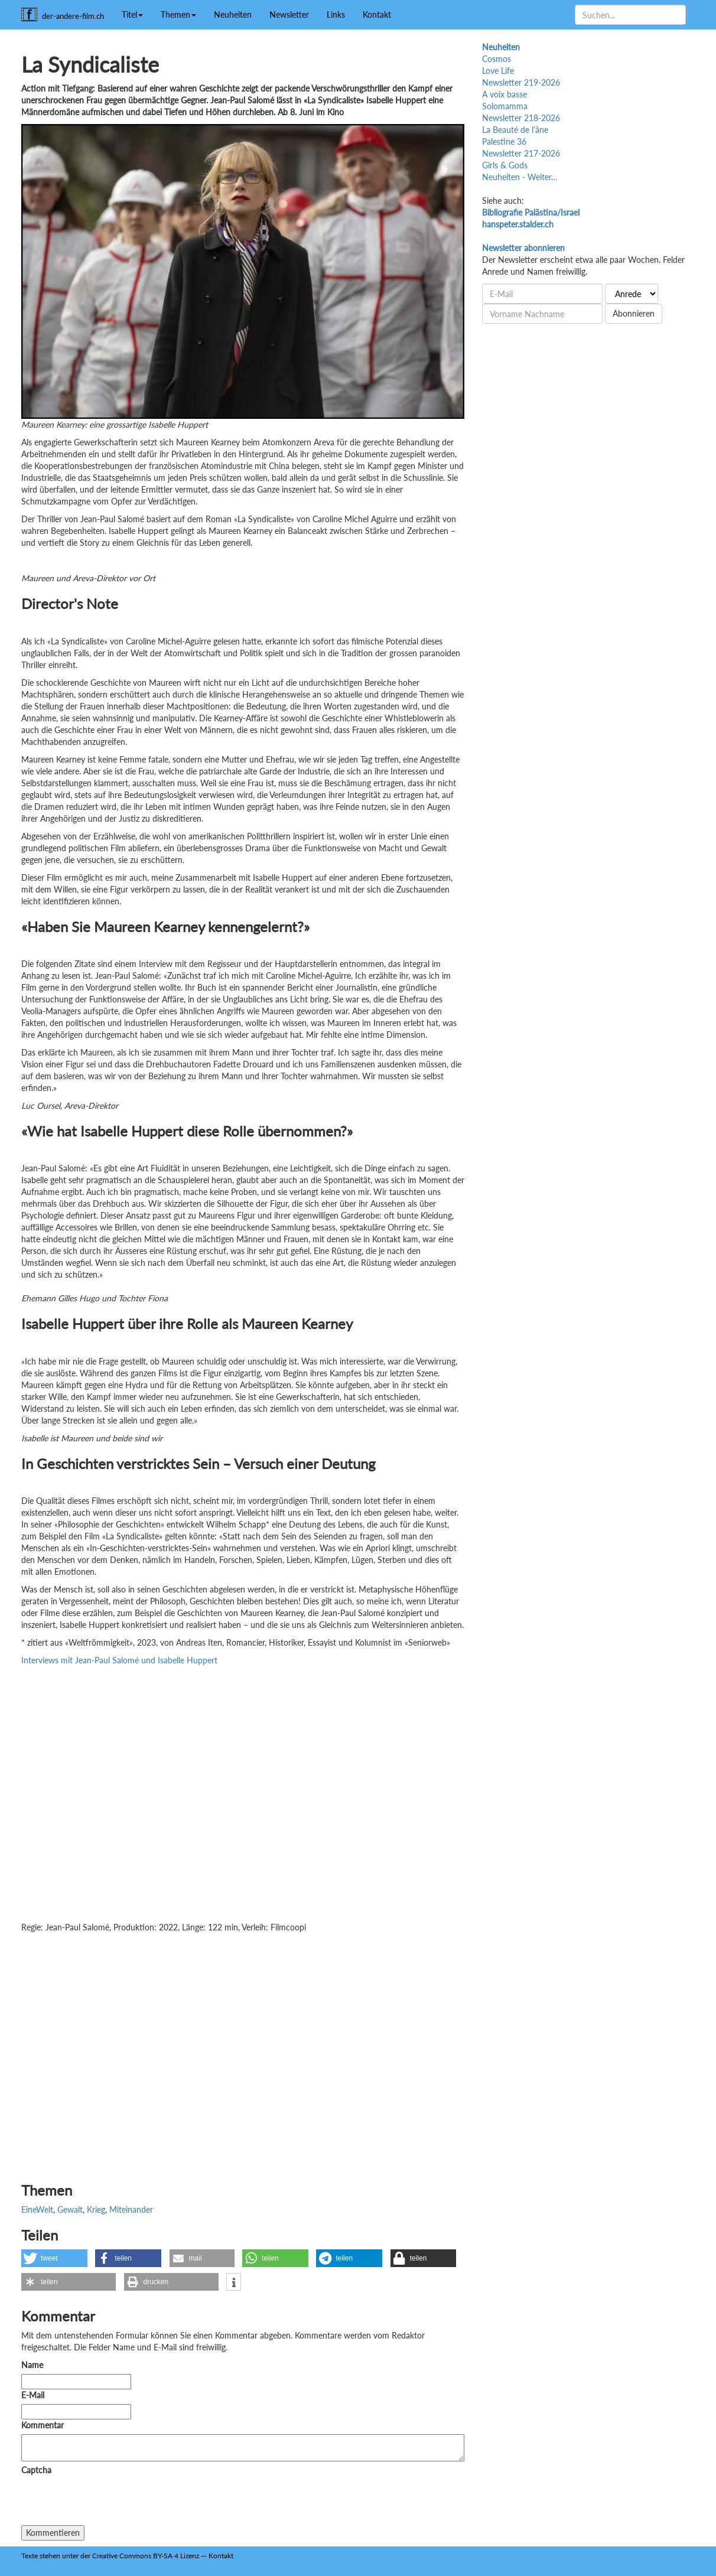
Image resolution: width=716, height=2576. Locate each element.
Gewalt (70, 2209)
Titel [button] (132, 14)
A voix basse (504, 94)
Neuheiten (233, 14)
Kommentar (45, 2425)
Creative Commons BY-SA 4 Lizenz (145, 2555)
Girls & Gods (505, 165)
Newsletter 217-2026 (521, 153)
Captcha (36, 2470)
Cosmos (496, 59)
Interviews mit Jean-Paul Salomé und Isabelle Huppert (119, 1660)
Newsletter (289, 14)
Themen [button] (178, 14)
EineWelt (37, 2209)
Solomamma (505, 106)
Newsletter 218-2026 (521, 118)
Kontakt (377, 14)
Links (336, 14)
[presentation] (111, 2502)
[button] (54, 2258)
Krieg (96, 2209)
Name (32, 2365)
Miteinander (131, 2209)
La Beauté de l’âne (515, 130)
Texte (29, 2555)
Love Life (498, 71)
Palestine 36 (504, 141)
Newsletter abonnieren (523, 248)
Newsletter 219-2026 (521, 82)
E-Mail (32, 2395)
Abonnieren (634, 313)
